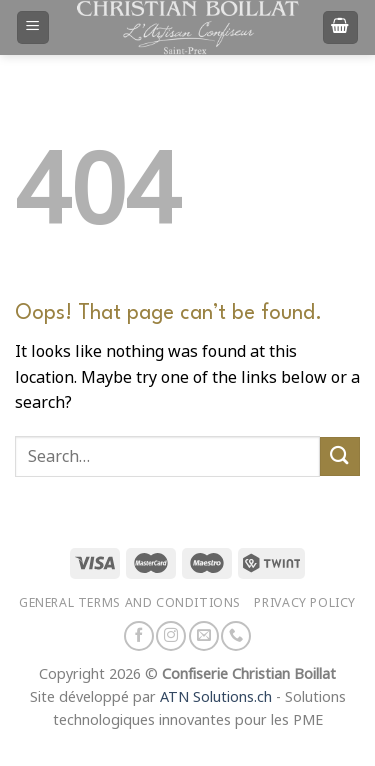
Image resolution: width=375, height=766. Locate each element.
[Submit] (340, 456)
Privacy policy (305, 602)
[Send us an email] (204, 636)
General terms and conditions (130, 602)
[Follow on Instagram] (171, 636)
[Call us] (236, 636)
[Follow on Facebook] (139, 636)
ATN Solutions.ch (216, 697)
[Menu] (33, 27)
